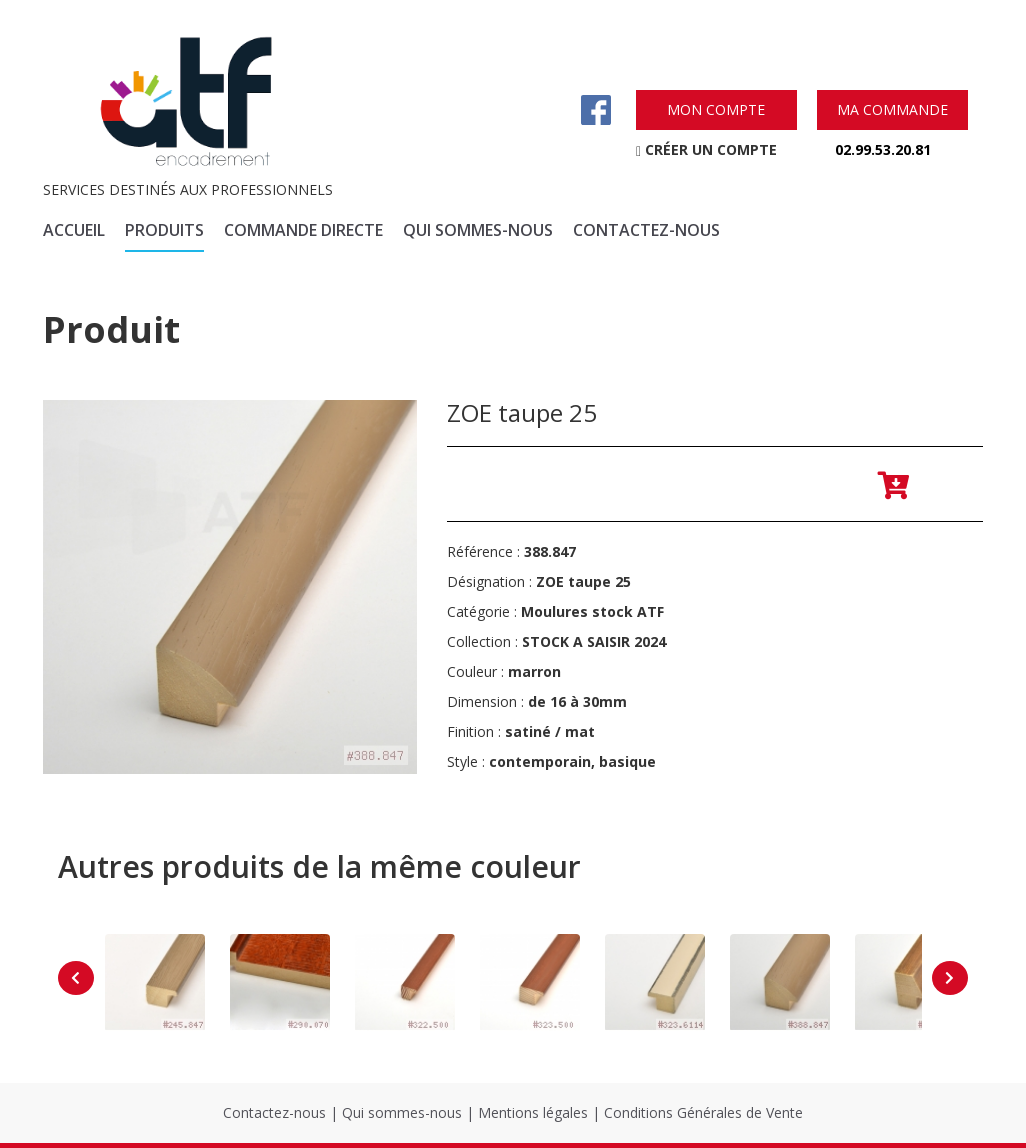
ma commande (892, 109)
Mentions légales (533, 1112)
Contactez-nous (274, 1112)
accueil (74, 230)
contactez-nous (646, 230)
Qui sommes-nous (402, 1112)
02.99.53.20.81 (883, 149)
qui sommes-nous (478, 230)
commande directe (303, 230)
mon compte (716, 109)
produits (164, 230)
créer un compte (706, 149)
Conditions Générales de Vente (703, 1112)
